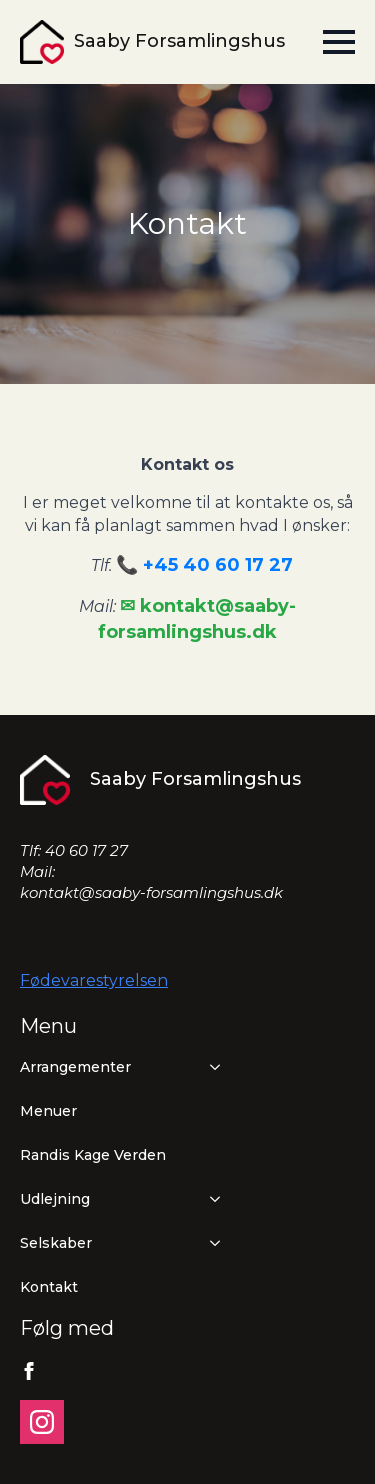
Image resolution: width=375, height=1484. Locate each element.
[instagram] (42, 1422)
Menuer (48, 1111)
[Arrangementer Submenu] (211, 1067)
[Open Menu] (339, 42)
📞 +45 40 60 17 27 (204, 565)
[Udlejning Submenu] (211, 1199)
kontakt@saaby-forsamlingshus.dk (151, 892)
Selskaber (56, 1243)
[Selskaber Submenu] (211, 1243)
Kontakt (49, 1287)
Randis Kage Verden (93, 1155)
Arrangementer (75, 1067)
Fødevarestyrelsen (94, 980)
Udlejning (55, 1199)
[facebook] (29, 1371)
